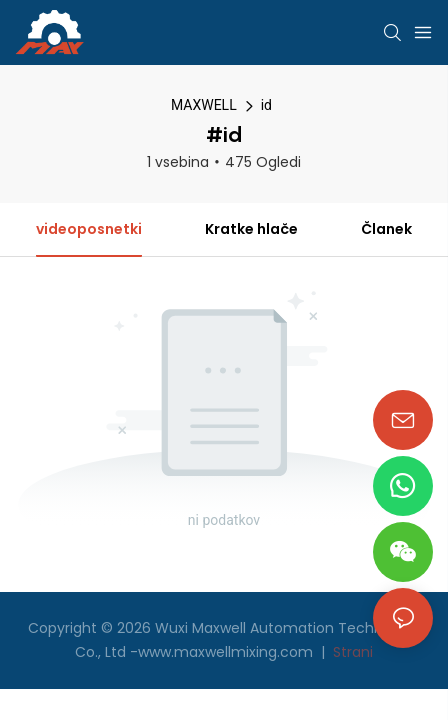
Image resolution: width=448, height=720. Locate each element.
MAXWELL (204, 105)
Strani (351, 652)
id (266, 105)
